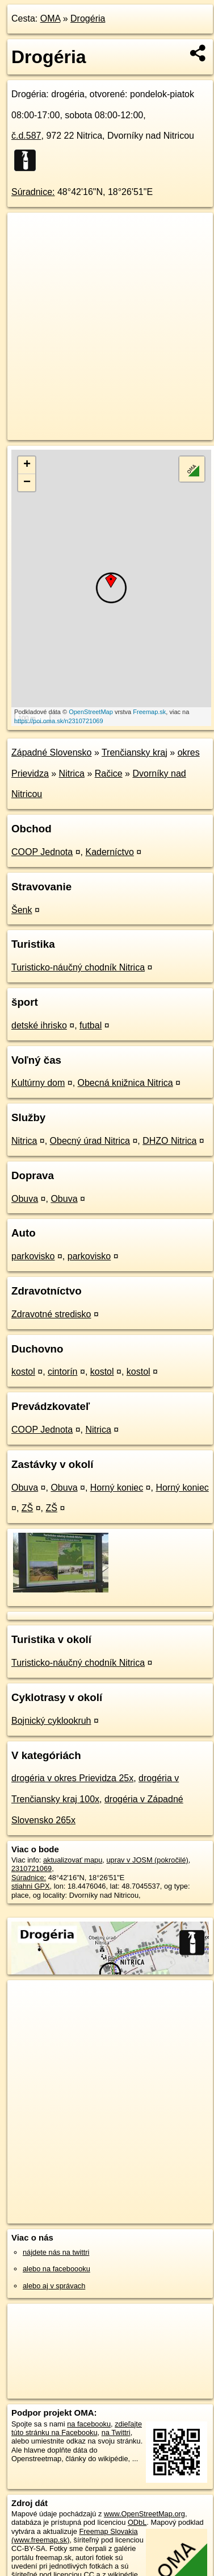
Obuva (24, 1199)
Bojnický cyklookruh (51, 1720)
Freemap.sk (149, 711)
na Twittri (116, 2432)
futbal (90, 1025)
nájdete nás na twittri (56, 2252)
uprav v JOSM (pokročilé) (147, 1860)
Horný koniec (116, 1487)
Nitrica (72, 773)
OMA (50, 18)
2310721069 (31, 1868)
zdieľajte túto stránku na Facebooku (76, 2428)
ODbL (137, 2522)
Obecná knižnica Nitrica (125, 1083)
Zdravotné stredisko (51, 1314)
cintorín (62, 1371)
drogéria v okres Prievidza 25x (72, 1778)
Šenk (21, 910)
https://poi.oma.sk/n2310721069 (58, 720)
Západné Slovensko (51, 752)
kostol (23, 1371)
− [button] (27, 482)
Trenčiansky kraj (134, 752)
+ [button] (27, 465)
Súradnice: (33, 192)
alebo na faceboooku (56, 2268)
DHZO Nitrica (169, 1141)
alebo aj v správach (54, 2286)
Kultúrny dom (38, 1083)
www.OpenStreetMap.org (144, 2513)
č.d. (26, 135)
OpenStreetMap (91, 711)
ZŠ (27, 1508)
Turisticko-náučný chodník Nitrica (78, 967)
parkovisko (32, 1256)
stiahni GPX (30, 1886)
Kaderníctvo (109, 852)
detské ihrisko (39, 1025)
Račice (109, 773)
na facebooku (89, 2424)
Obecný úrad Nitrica (90, 1141)
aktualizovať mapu (72, 1860)
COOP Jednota (42, 852)
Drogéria (87, 18)
